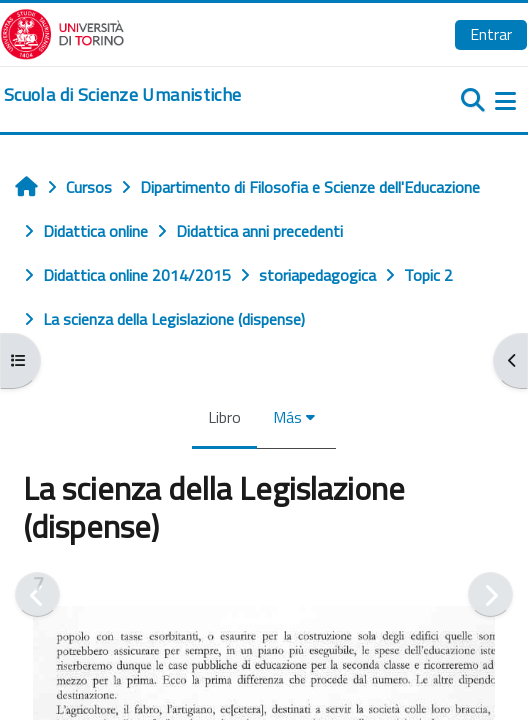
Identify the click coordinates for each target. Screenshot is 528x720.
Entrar (491, 34)
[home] (122, 95)
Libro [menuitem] (224, 417)
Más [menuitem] (287, 417)
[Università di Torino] (62, 32)
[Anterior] (37, 594)
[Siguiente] (490, 594)
